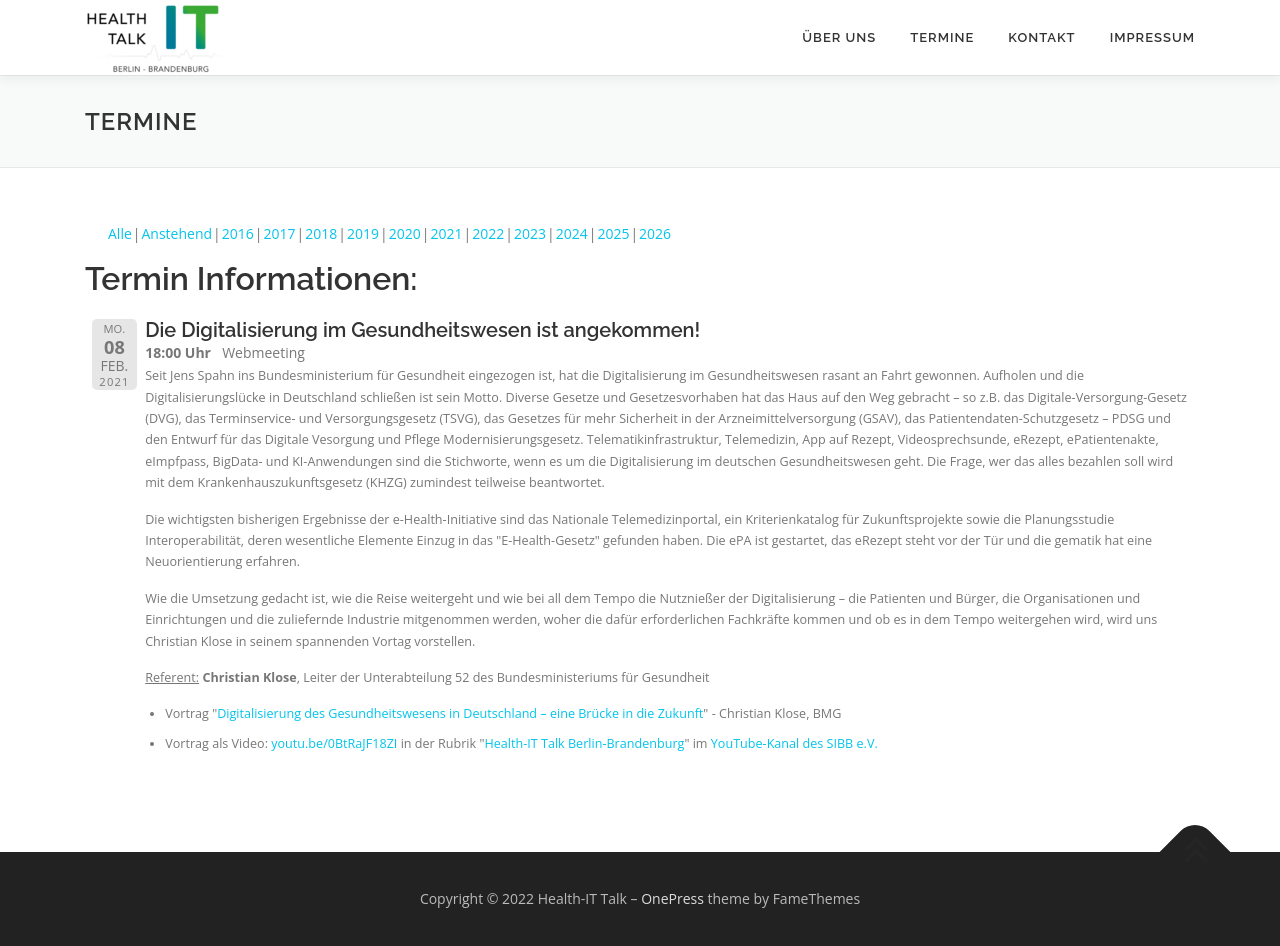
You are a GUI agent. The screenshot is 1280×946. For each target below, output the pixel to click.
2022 (488, 233)
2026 (655, 233)
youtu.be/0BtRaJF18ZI (334, 743)
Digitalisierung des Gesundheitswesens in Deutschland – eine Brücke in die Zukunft (460, 713)
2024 (572, 233)
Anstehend (177, 233)
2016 (238, 233)
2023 (530, 233)
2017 (280, 233)
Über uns (839, 37)
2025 (613, 233)
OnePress (672, 898)
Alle (120, 233)
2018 (321, 233)
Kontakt (1041, 37)
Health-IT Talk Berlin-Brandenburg (584, 743)
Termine (942, 37)
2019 (363, 233)
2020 (405, 233)
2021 (446, 233)
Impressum (1152, 37)
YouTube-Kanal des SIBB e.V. (794, 743)
